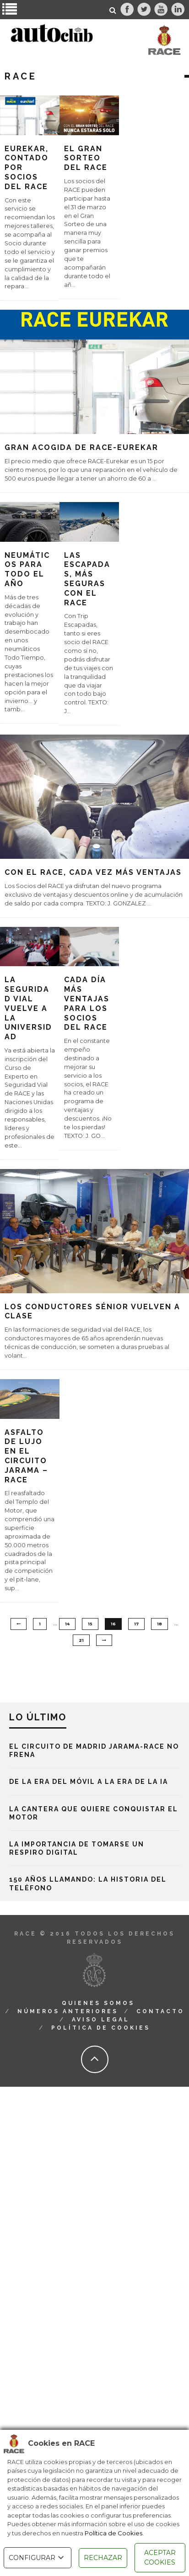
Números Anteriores (67, 2011)
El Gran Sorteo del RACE (86, 158)
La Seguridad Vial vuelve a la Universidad (28, 1008)
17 (136, 1623)
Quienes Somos (98, 2003)
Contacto (160, 2011)
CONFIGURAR (37, 2557)
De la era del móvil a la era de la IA (88, 1781)
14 (67, 1623)
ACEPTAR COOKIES (160, 2557)
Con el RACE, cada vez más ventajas (93, 872)
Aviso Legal (101, 2019)
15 (90, 1623)
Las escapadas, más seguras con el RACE (87, 579)
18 (159, 1623)
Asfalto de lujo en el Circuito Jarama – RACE (26, 1456)
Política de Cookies (113, 2533)
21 (81, 1640)
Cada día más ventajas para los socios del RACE (86, 1003)
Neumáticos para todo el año (27, 569)
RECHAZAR (103, 2558)
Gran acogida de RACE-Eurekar (81, 447)
